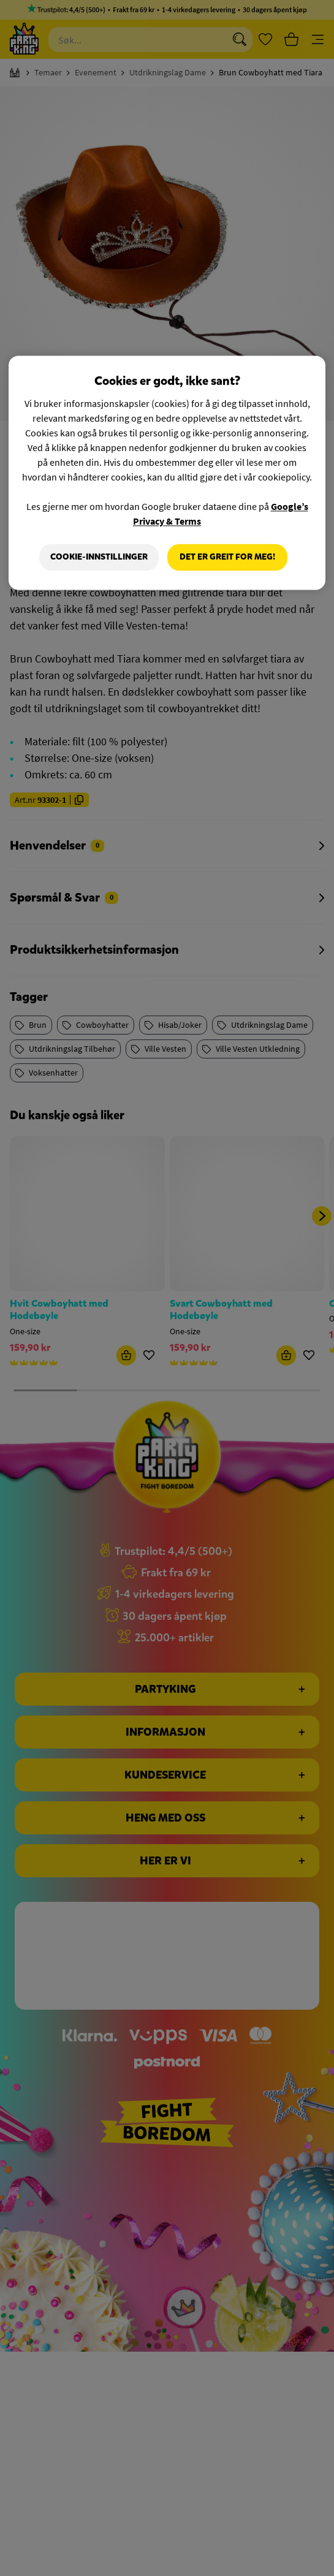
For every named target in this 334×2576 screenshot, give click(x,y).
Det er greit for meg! (227, 557)
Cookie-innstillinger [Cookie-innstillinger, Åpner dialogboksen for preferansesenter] (99, 557)
